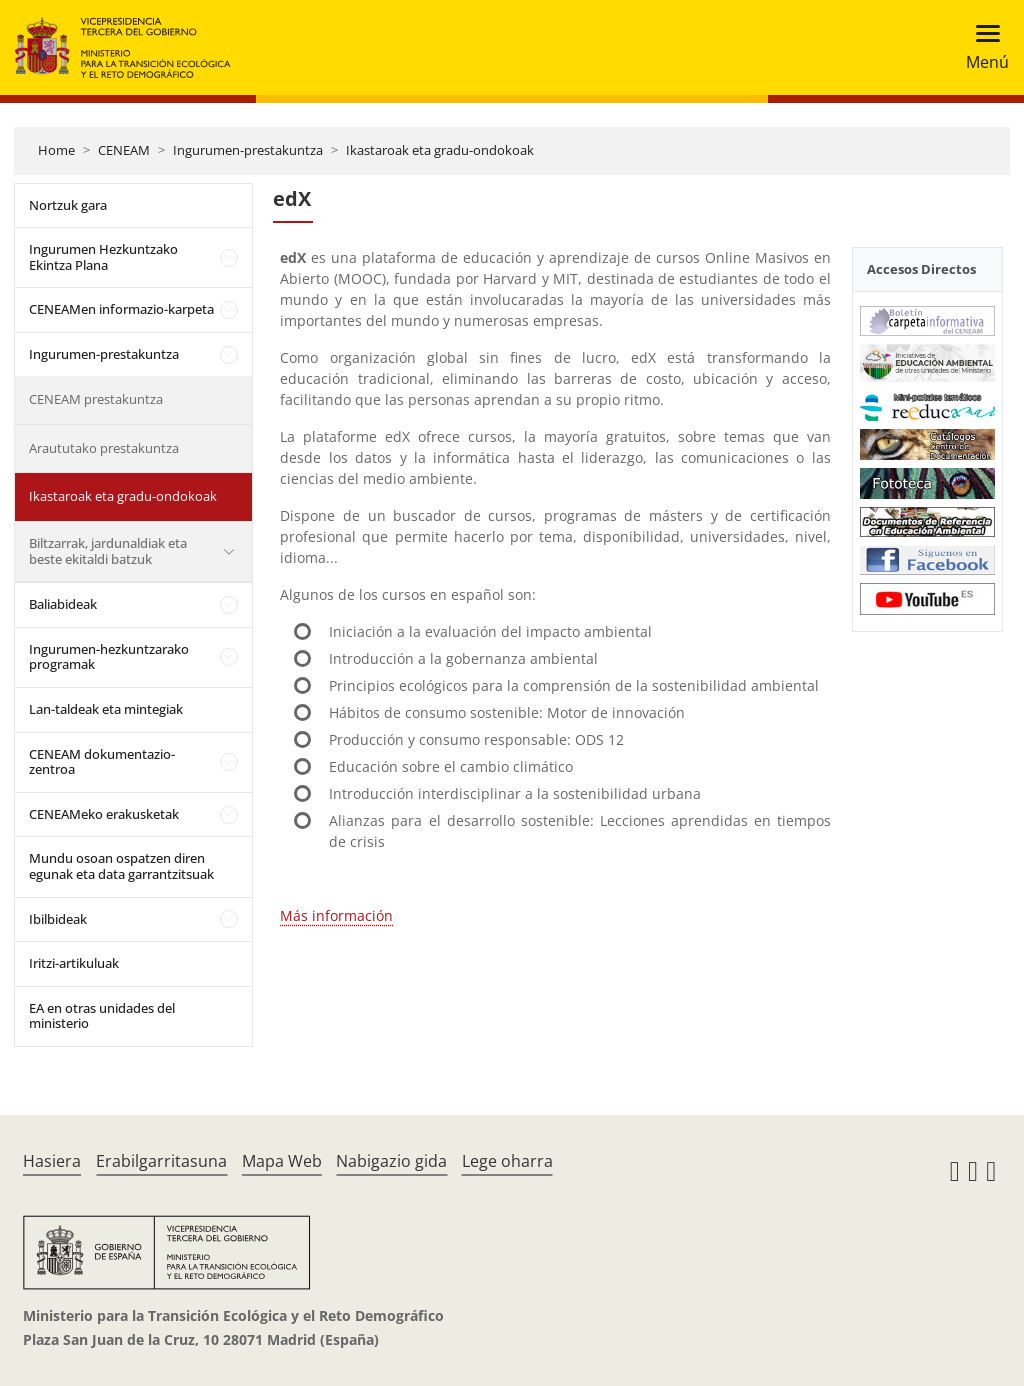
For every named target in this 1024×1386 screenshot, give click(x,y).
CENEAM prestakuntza (96, 399)
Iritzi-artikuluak (74, 963)
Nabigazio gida (391, 1161)
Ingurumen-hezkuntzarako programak (109, 657)
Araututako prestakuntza (104, 448)
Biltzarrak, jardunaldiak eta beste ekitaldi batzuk (108, 551)
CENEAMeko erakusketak (104, 814)
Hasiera (52, 1161)
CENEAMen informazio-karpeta (121, 309)
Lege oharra (507, 1161)
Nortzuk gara (68, 205)
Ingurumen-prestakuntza (248, 150)
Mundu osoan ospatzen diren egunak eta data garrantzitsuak (121, 866)
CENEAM (124, 150)
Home (56, 150)
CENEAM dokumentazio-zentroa (102, 762)
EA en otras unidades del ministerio (102, 1016)
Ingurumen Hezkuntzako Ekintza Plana (103, 257)
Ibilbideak (58, 919)
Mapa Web (282, 1161)
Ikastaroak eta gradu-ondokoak (440, 150)
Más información (336, 915)
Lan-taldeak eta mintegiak (106, 709)
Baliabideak (63, 604)
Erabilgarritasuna (161, 1161)
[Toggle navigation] (981, 47)
